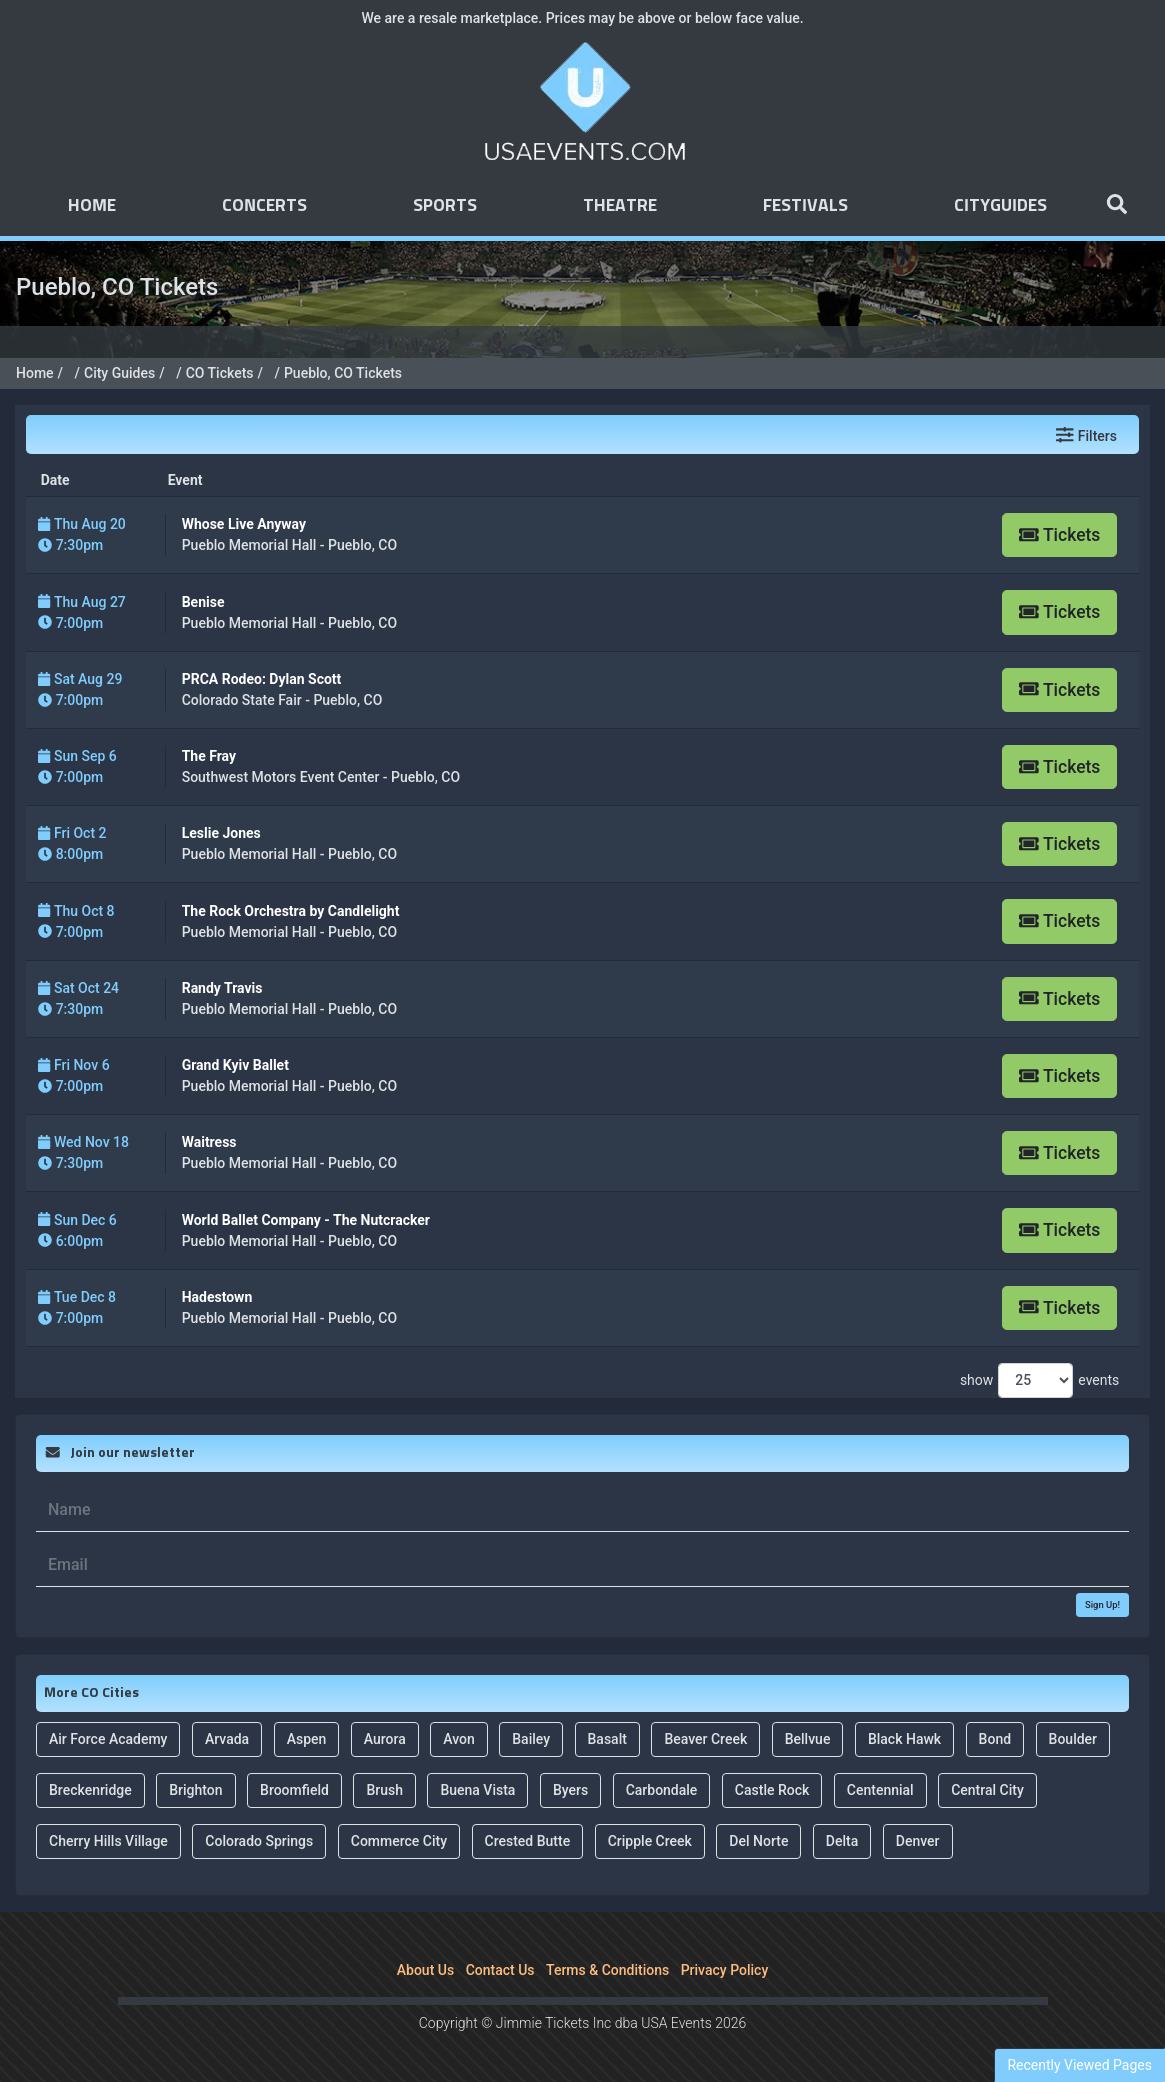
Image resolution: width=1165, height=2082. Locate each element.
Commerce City (399, 1841)
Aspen (307, 1739)
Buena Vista (477, 1790)
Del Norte (758, 1841)
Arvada (227, 1739)
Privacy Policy (725, 1970)
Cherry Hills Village (108, 1841)
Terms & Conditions (607, 1970)
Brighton (195, 1790)
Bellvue (808, 1739)
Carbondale (662, 1790)
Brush (384, 1790)
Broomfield (294, 1790)
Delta (842, 1841)
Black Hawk (904, 1739)
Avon (459, 1739)
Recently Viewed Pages (1079, 2065)
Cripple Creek (650, 1841)
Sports (445, 206)
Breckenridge (90, 1790)
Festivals (805, 206)
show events (1039, 1380)
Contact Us (500, 1970)
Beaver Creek (705, 1739)
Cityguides (1000, 206)
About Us (425, 1970)
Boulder (1073, 1739)
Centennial (880, 1790)
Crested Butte (528, 1841)
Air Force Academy (108, 1739)
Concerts (264, 206)
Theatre (620, 206)
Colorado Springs (259, 1841)
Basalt (607, 1739)
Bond (995, 1739)
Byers (570, 1790)
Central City (987, 1790)
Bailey (531, 1739)
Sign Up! (1102, 1604)
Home (92, 206)
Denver (918, 1841)
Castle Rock (772, 1790)
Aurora (385, 1739)
